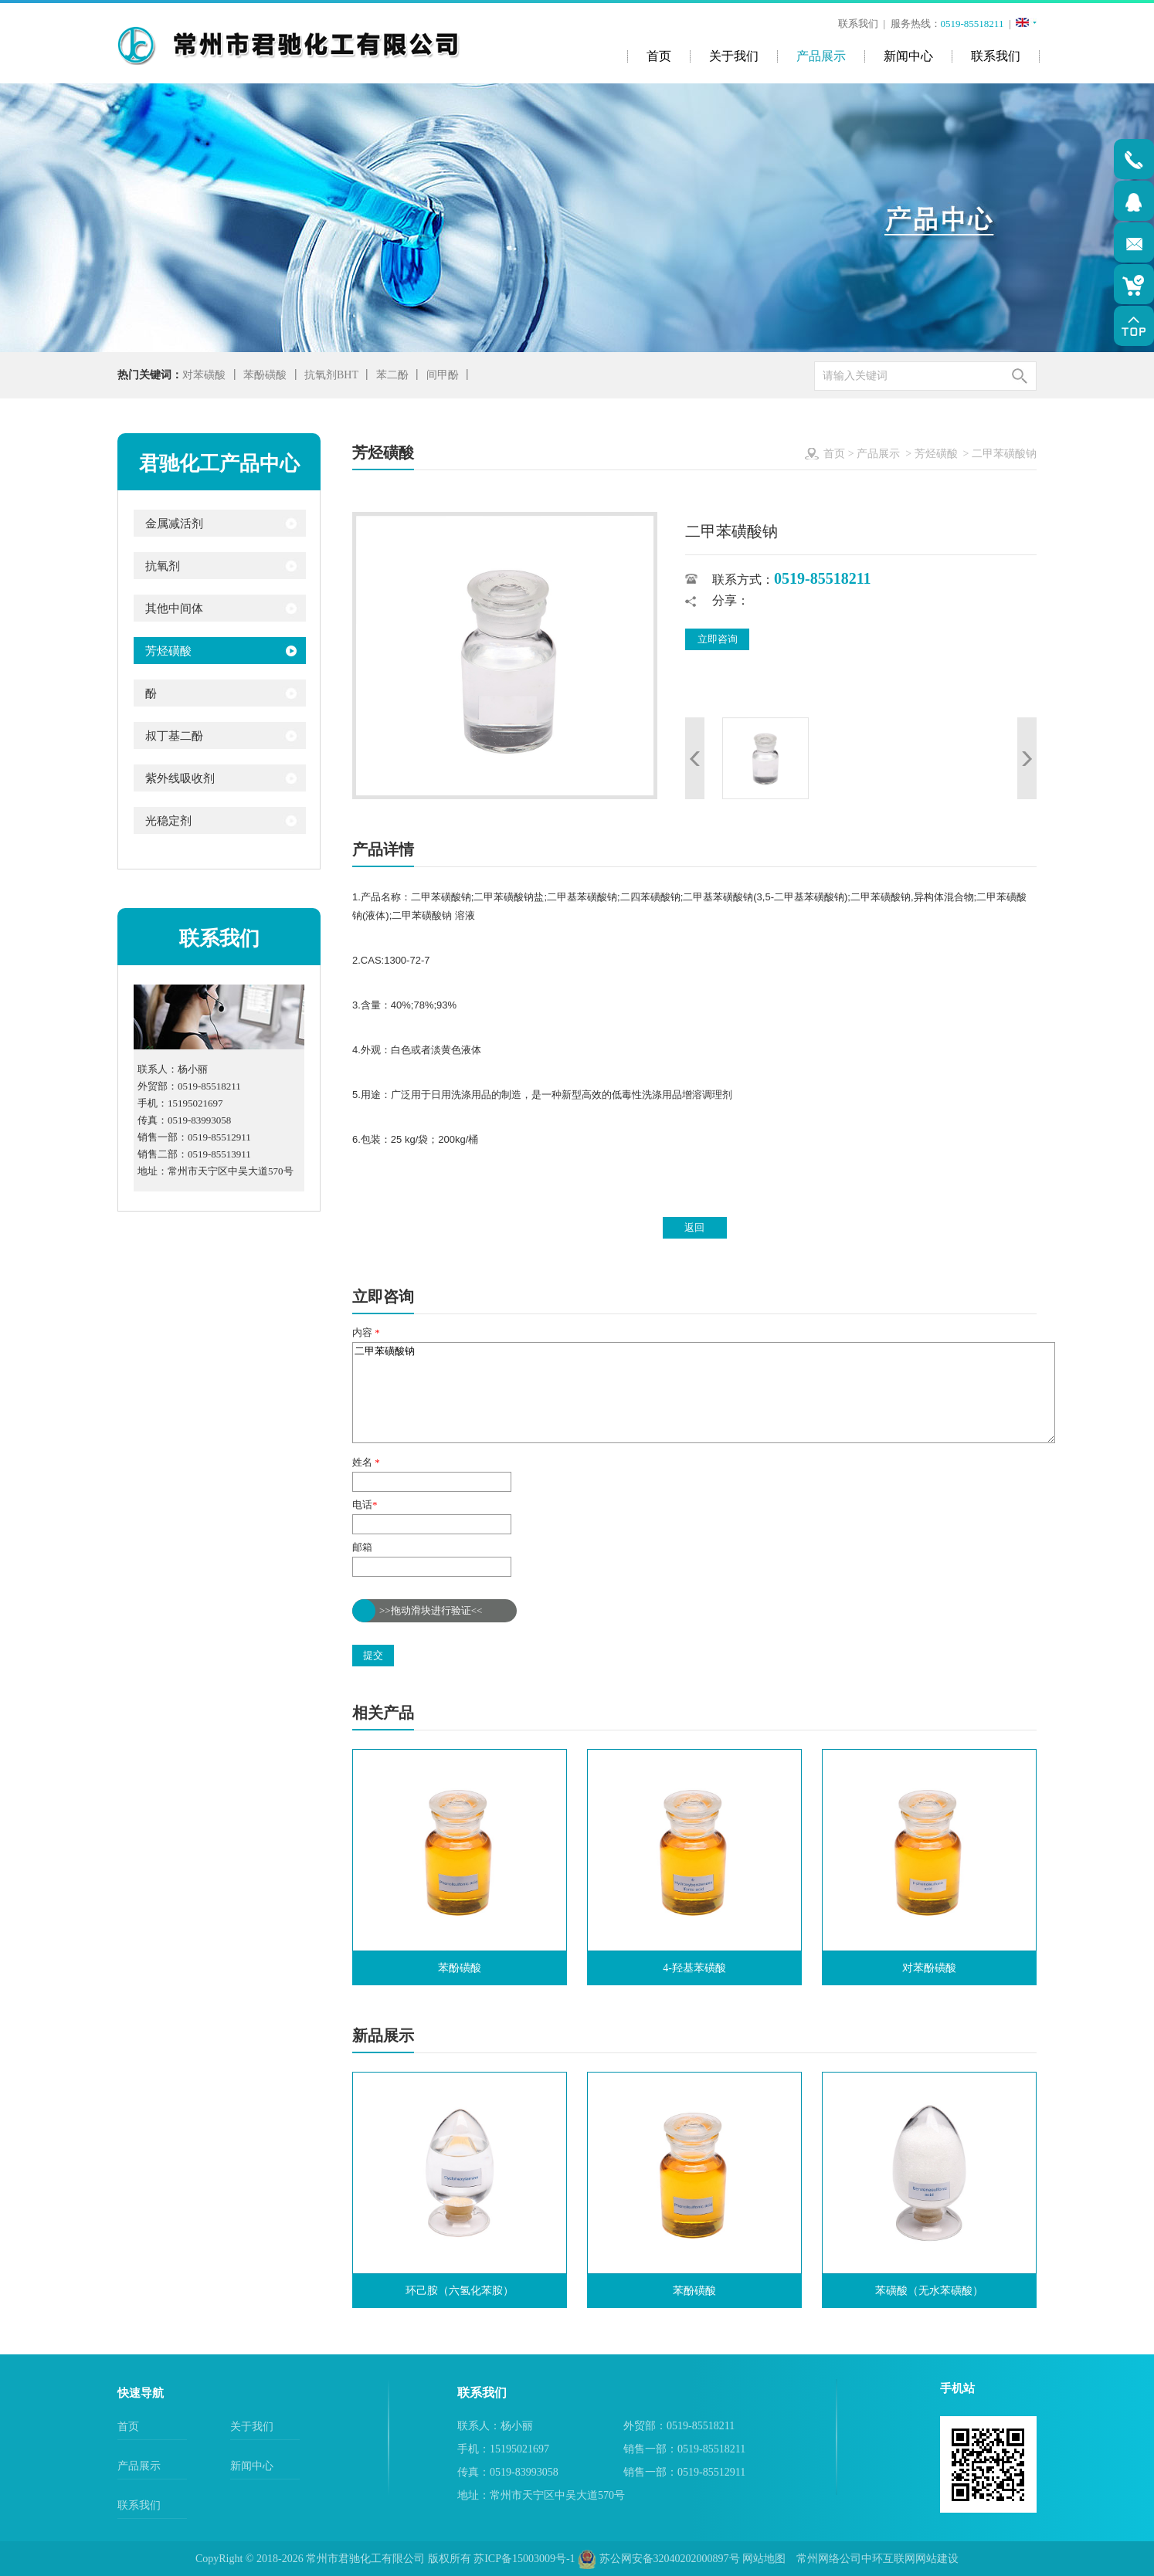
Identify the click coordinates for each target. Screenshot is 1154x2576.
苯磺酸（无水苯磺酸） (929, 2290)
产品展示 (878, 453)
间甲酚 (442, 375)
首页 (834, 453)
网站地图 (764, 2558)
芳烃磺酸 (936, 453)
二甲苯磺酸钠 (703, 1392)
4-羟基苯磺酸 (694, 1968)
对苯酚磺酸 (929, 1968)
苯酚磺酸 (265, 375)
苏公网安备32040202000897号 (659, 2558)
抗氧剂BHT (331, 375)
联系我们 (858, 23)
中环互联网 (888, 2558)
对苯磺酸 (204, 375)
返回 (694, 1227)
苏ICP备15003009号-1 (524, 2558)
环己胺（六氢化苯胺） (460, 2290)
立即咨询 (717, 639)
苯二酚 (392, 375)
